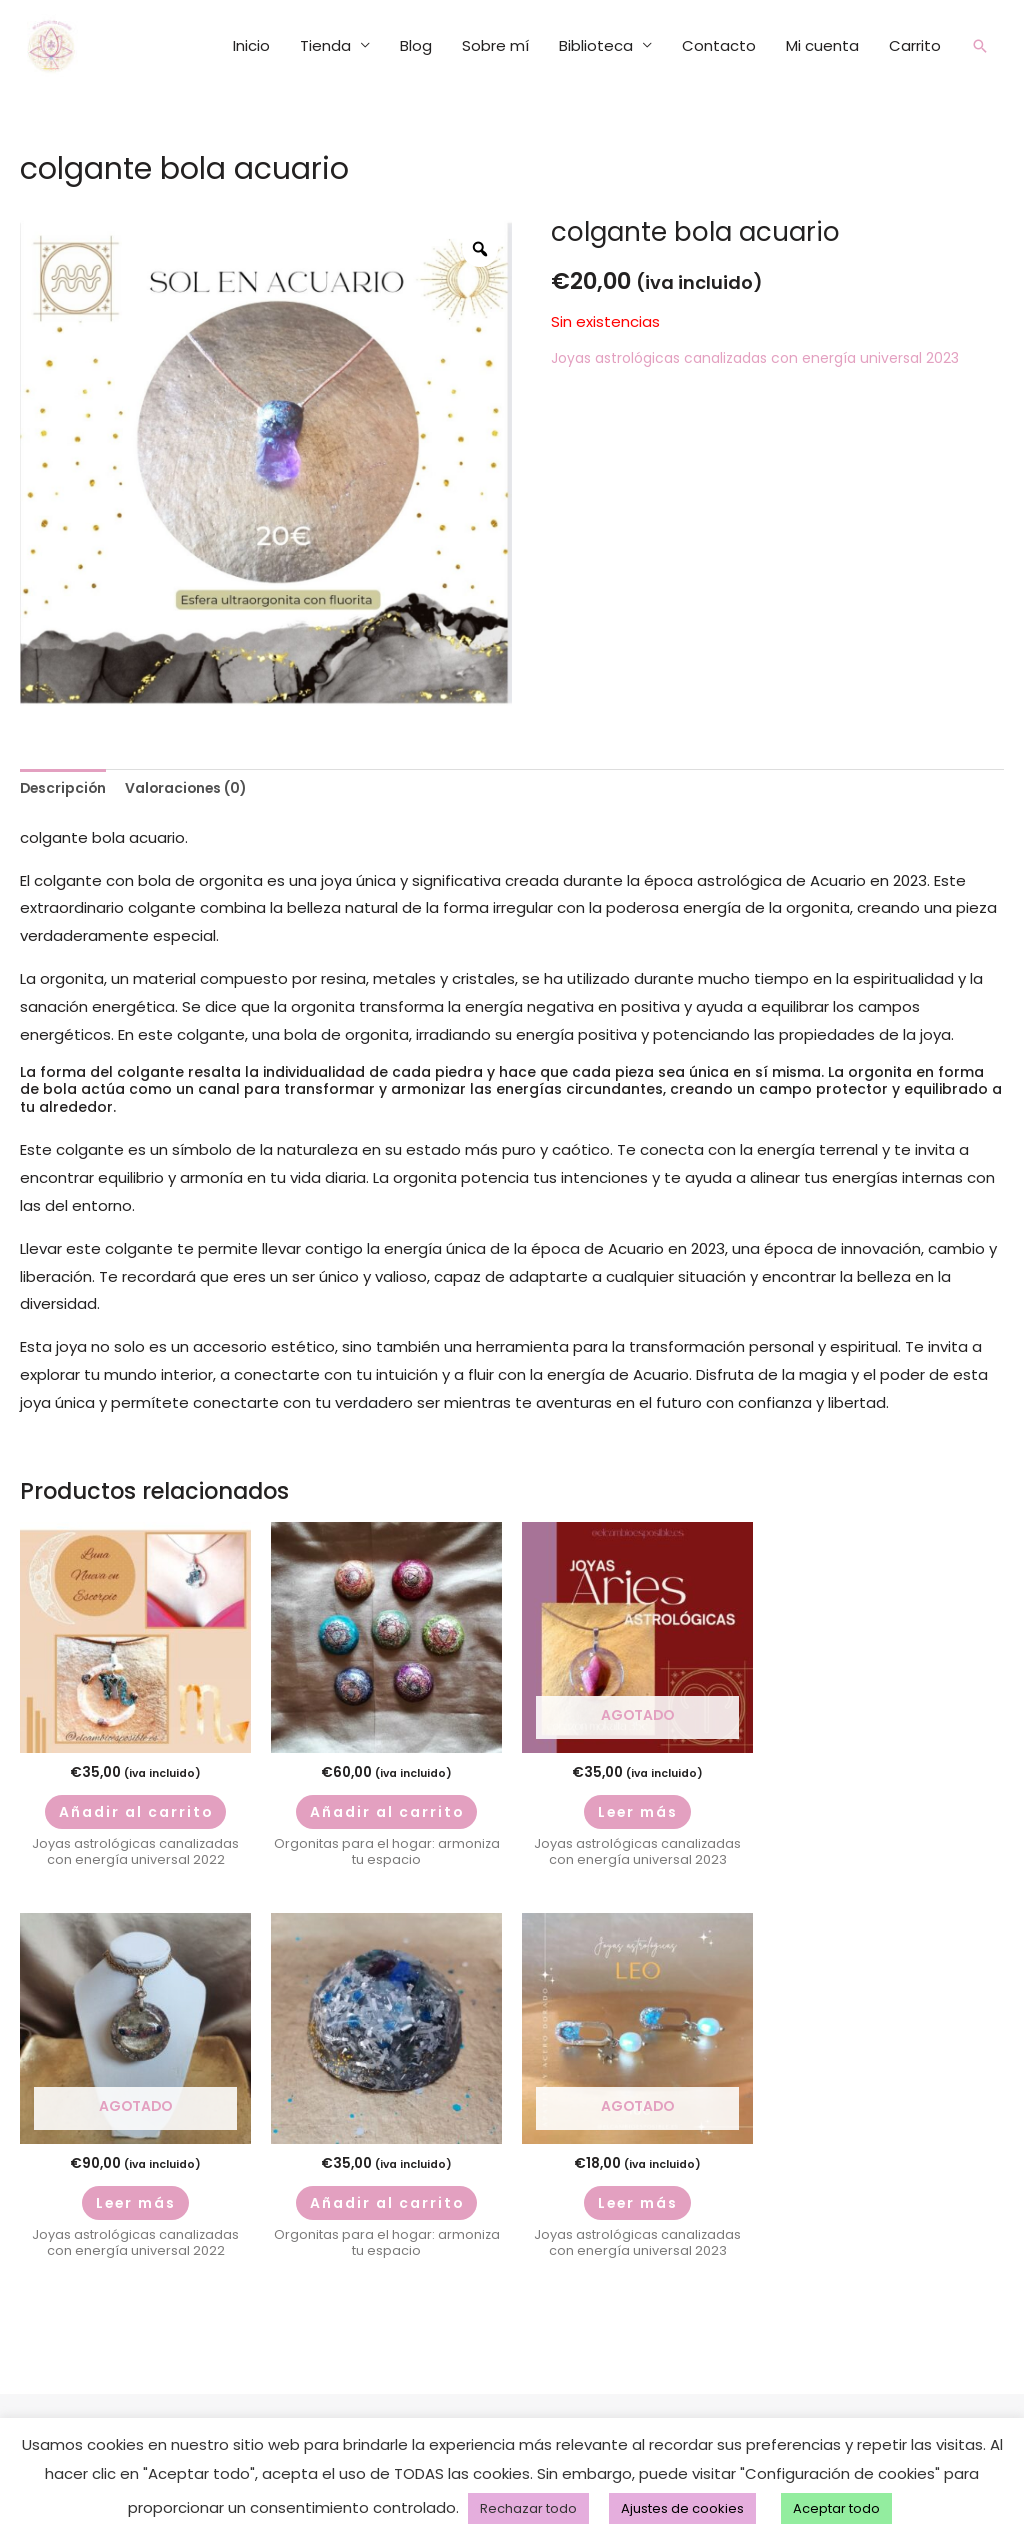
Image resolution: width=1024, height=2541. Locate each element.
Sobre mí (493, 38)
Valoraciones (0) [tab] (202, 777)
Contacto (717, 38)
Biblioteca (594, 38)
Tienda (323, 38)
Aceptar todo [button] (836, 2508)
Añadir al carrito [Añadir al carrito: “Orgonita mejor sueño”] (387, 2213)
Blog (414, 38)
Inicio (249, 38)
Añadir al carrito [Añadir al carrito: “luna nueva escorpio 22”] (136, 1809)
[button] (979, 39)
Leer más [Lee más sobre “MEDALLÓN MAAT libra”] (135, 2213)
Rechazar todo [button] (528, 2508)
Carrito (913, 38)
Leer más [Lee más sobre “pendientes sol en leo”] (637, 2213)
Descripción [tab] (67, 777)
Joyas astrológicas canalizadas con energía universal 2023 (769, 344)
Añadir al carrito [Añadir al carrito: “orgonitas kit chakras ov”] (387, 1809)
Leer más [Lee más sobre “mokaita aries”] (637, 1809)
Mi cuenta (820, 38)
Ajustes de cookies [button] (682, 2508)
